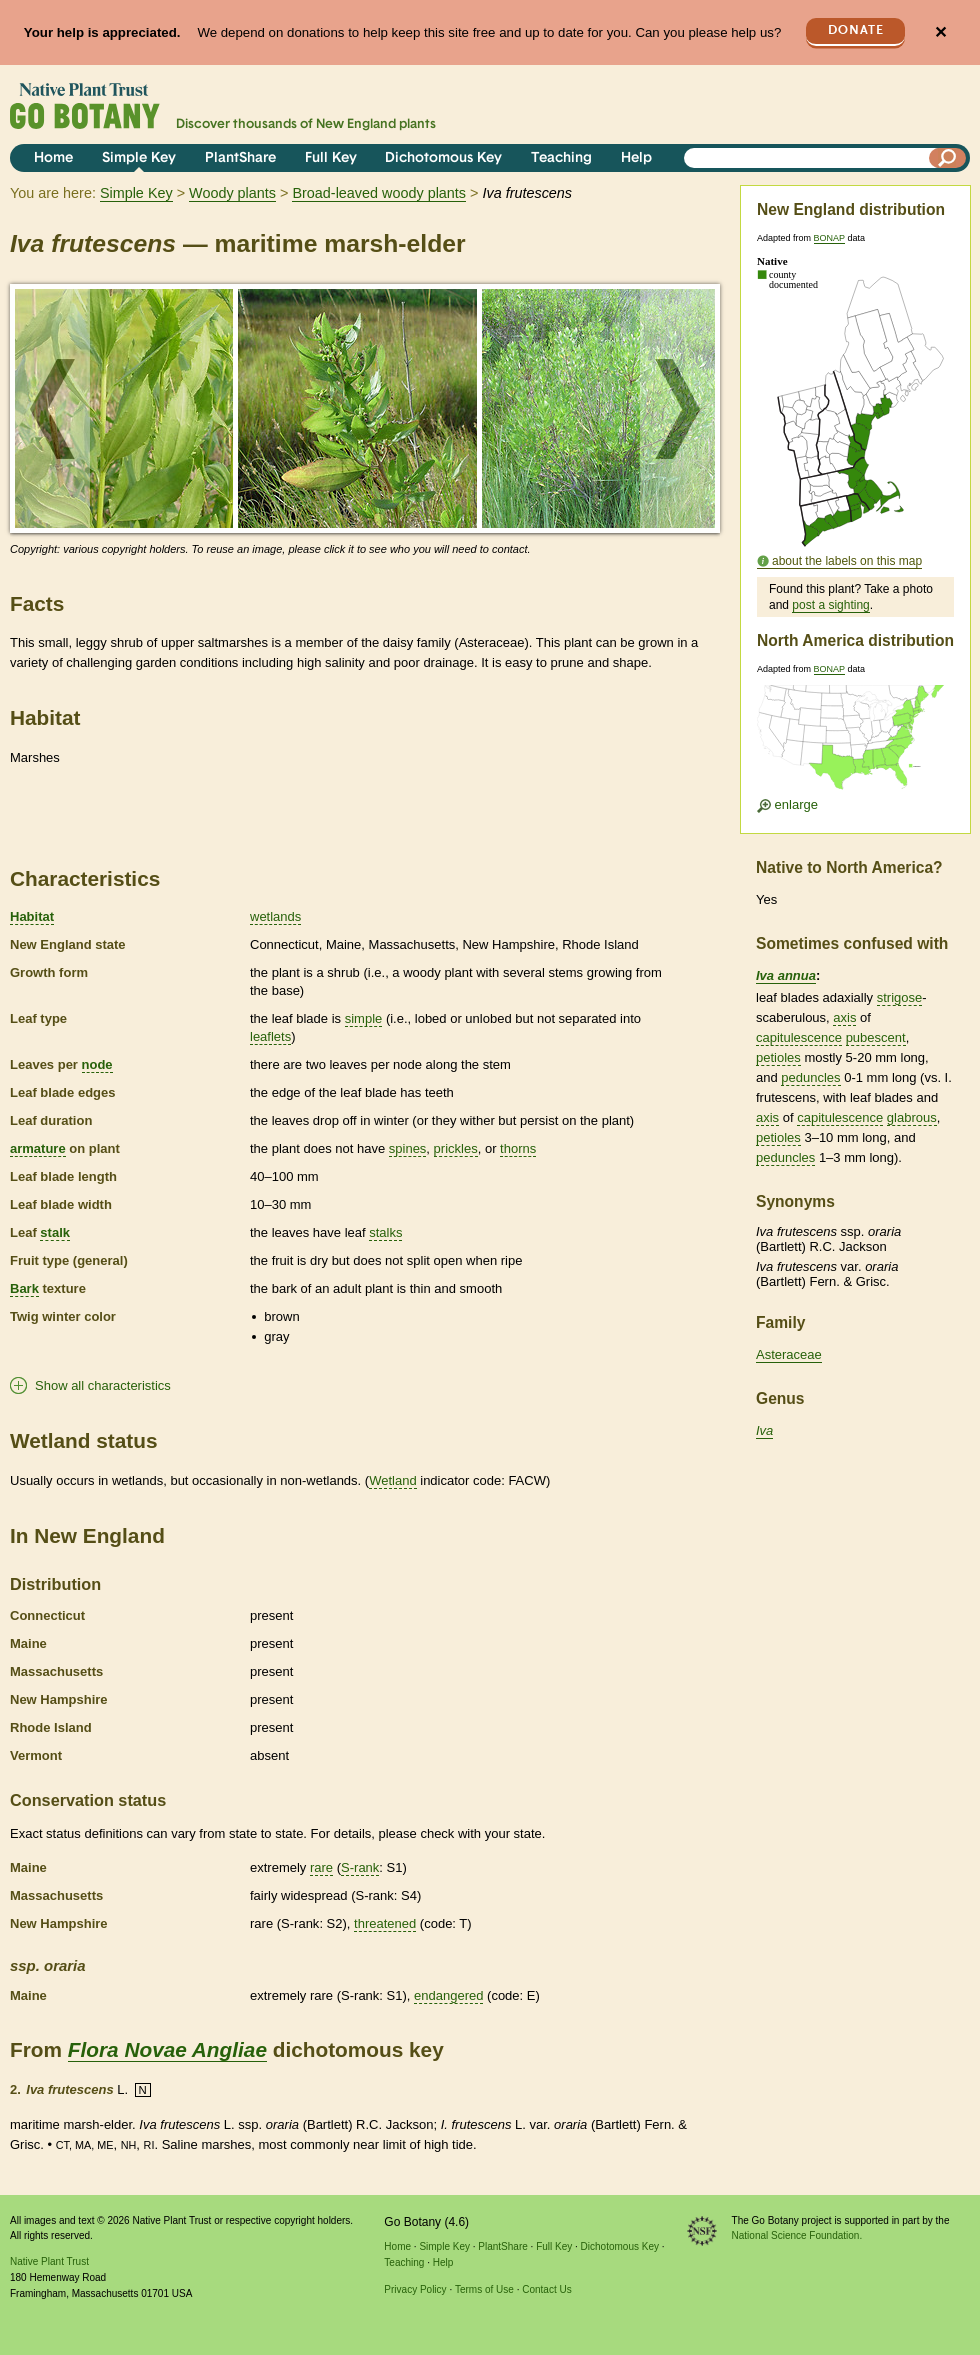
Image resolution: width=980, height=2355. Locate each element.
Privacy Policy (415, 2289)
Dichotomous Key (443, 158)
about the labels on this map (847, 561)
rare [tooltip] (321, 1867)
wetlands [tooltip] (275, 916)
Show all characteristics (103, 1385)
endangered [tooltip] (448, 1995)
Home (53, 158)
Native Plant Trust (49, 2261)
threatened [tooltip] (385, 1923)
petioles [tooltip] (778, 1057)
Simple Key (139, 158)
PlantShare (240, 158)
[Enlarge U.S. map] (855, 743)
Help (636, 158)
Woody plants (232, 193)
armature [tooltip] (38, 1148)
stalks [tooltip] (385, 1232)
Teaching (561, 158)
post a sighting (830, 605)
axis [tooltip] (844, 1017)
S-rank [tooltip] (360, 1867)
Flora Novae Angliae (167, 2049)
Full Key (331, 158)
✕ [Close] (940, 32)
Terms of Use (484, 2289)
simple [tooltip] (364, 1018)
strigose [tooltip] (900, 997)
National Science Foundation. (797, 2235)
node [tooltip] (97, 1064)
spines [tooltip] (408, 1148)
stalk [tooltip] (55, 1232)
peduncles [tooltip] (810, 1077)
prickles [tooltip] (456, 1148)
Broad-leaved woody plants (379, 193)
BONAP (829, 238)
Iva (764, 1430)
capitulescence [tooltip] (799, 1037)
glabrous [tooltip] (912, 1117)
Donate (856, 30)
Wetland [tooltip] (392, 1480)
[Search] (948, 158)
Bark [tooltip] (24, 1288)
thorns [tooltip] (518, 1148)
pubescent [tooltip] (876, 1037)
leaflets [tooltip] (270, 1036)
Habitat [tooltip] (32, 916)
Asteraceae (789, 1354)
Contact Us (546, 2289)
